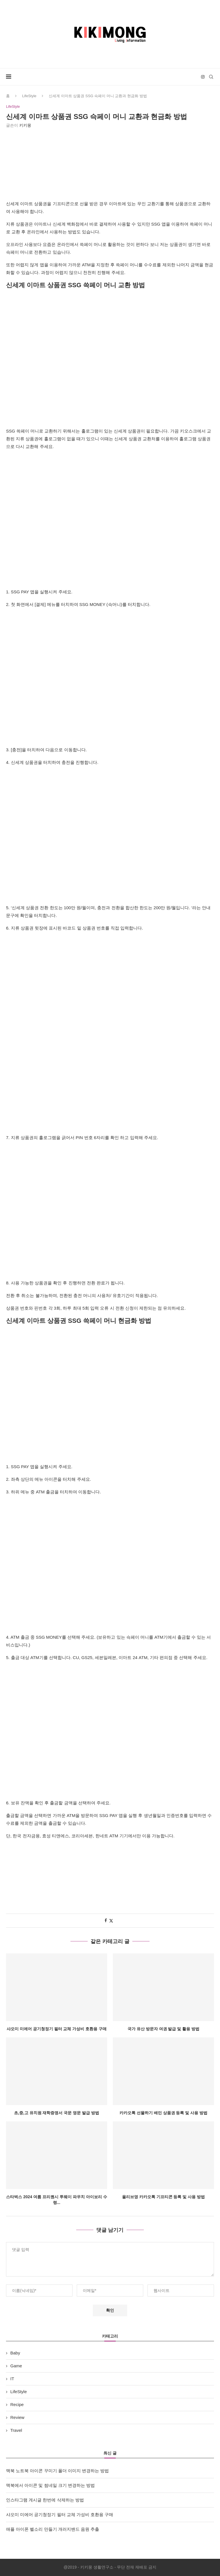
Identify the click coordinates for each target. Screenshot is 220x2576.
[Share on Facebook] (106, 1920)
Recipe (17, 2404)
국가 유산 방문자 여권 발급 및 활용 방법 (163, 2029)
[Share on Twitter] (111, 1920)
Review (17, 2417)
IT (12, 2379)
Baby (15, 2353)
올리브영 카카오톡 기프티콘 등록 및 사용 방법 (163, 2196)
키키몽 (25, 125)
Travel (16, 2430)
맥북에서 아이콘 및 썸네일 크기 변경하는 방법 (50, 2485)
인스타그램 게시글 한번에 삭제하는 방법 (45, 2500)
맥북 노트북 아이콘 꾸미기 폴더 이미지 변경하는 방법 (57, 2471)
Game (16, 2366)
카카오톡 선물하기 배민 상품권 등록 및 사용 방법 (163, 2113)
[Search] (211, 77)
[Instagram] (203, 77)
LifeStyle (29, 96)
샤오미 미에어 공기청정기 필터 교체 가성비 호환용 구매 (57, 2029)
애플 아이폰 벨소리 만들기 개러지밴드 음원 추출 (52, 2529)
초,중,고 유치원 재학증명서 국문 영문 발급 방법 (56, 2113)
